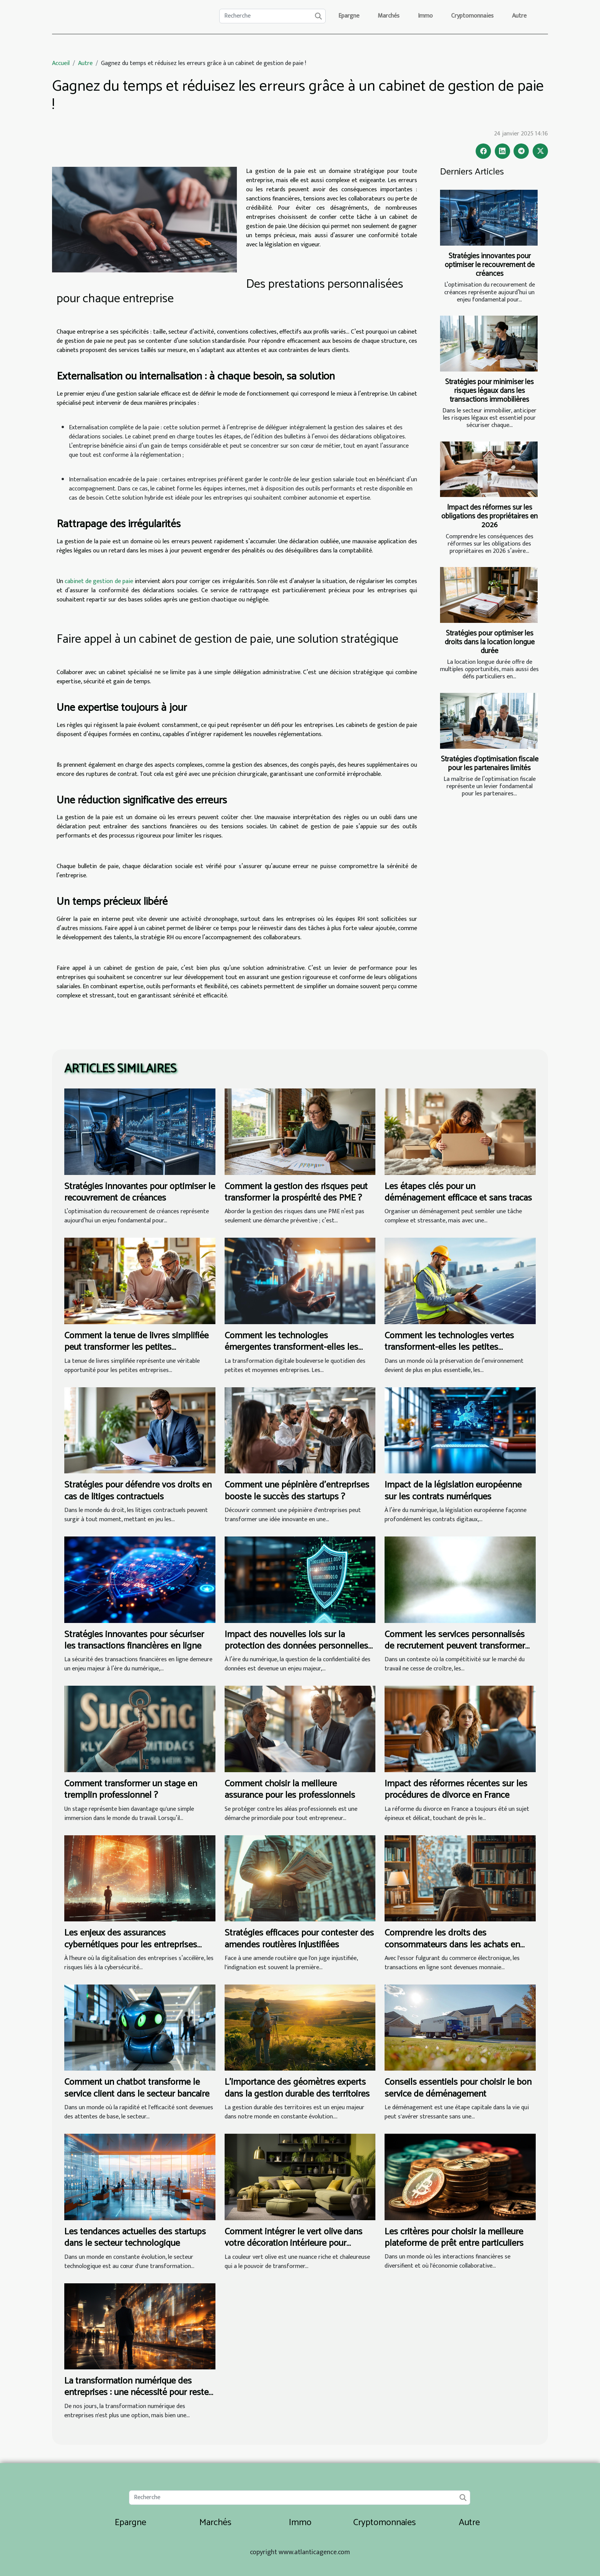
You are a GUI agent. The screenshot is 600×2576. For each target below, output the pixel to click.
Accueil (61, 63)
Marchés (388, 16)
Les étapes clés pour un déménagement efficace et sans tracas (458, 1192)
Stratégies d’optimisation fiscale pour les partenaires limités (489, 763)
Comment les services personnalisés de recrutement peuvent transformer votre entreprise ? (455, 1646)
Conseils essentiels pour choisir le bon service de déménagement (458, 2088)
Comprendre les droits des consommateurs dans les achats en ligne (452, 1945)
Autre (519, 16)
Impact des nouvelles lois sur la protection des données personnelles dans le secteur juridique (296, 1646)
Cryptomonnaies (472, 16)
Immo (425, 16)
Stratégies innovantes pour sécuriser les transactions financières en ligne (134, 1640)
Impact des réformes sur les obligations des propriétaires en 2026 (489, 516)
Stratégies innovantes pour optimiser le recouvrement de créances (490, 265)
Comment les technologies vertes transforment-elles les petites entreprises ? (449, 1347)
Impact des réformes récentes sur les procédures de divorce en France (456, 1789)
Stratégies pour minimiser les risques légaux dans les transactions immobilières (489, 391)
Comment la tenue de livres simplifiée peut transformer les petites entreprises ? (136, 1347)
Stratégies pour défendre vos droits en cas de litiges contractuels (138, 1491)
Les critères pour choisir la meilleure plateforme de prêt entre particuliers (454, 2237)
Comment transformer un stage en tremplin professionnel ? (130, 1789)
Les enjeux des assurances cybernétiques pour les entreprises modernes (130, 1945)
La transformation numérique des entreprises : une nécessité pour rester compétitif (138, 2393)
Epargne (348, 16)
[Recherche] (272, 16)
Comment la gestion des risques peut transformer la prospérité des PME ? (296, 1192)
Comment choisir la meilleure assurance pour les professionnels (290, 1789)
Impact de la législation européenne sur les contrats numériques (453, 1491)
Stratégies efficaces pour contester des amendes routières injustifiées (299, 1939)
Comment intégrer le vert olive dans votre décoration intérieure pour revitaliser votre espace (293, 2243)
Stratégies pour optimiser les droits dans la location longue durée (490, 642)
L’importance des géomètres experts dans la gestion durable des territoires (297, 2088)
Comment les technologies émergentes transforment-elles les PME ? (291, 1347)
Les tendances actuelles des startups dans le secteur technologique (135, 2237)
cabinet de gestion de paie (99, 581)
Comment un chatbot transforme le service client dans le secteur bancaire (136, 2088)
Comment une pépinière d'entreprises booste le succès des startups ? (297, 1491)
